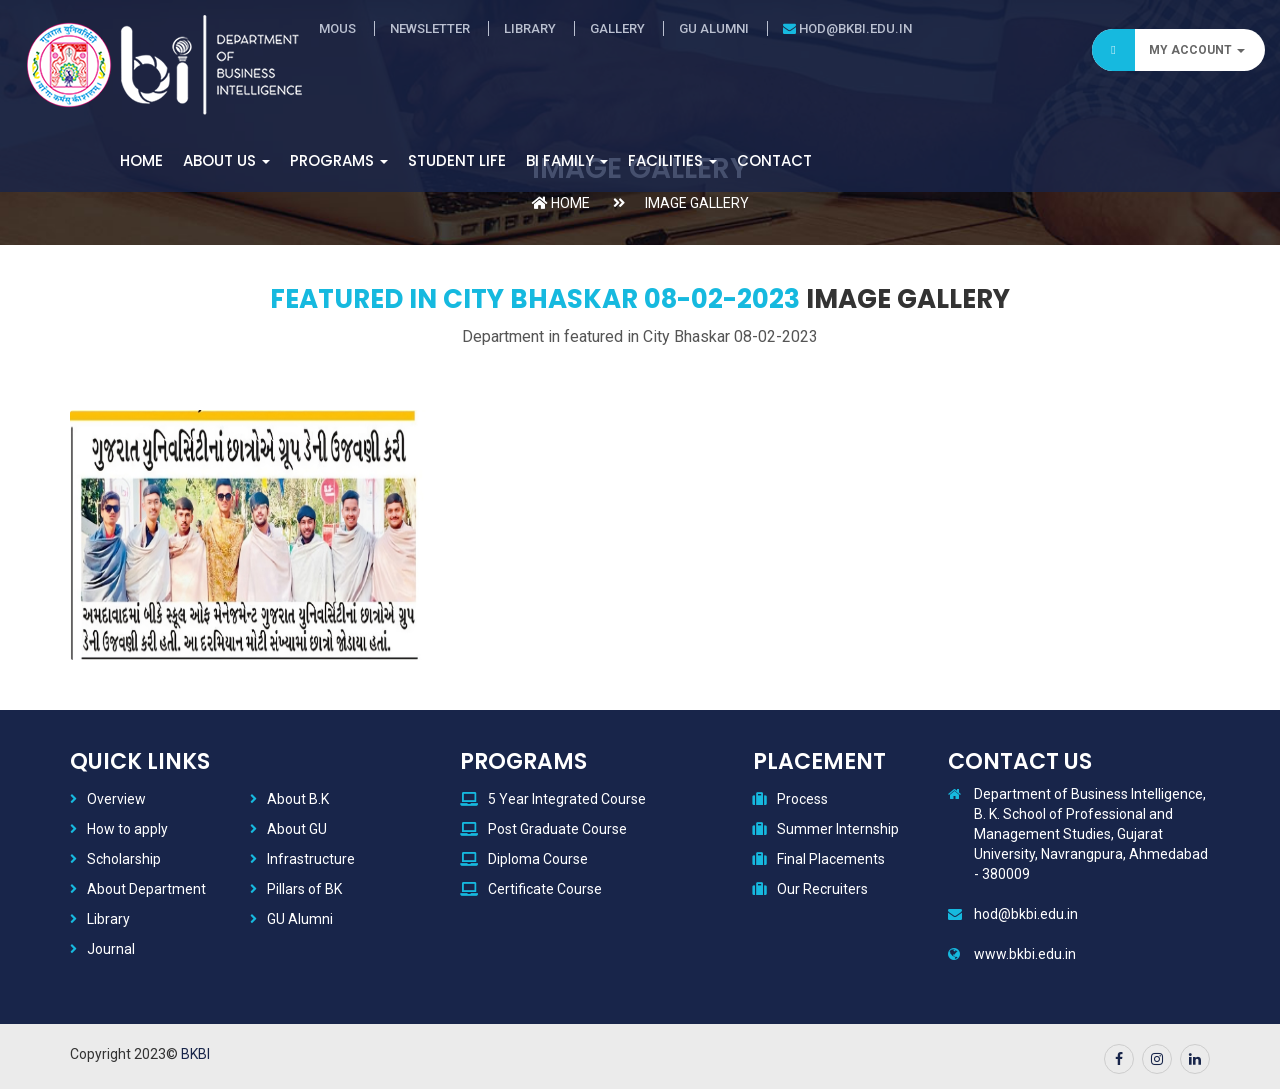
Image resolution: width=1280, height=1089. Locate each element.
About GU (297, 829)
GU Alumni (714, 28)
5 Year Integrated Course (567, 799)
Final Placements (831, 859)
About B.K (298, 799)
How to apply (127, 829)
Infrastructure (311, 859)
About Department (146, 889)
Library (530, 28)
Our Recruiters (822, 889)
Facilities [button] (672, 160)
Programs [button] (339, 160)
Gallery (617, 28)
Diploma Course (538, 859)
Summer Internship (838, 829)
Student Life (457, 160)
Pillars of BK (304, 889)
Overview (116, 799)
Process (802, 799)
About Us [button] (226, 160)
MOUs (337, 28)
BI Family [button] (567, 160)
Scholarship (124, 859)
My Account (1168, 50)
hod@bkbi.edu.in (847, 28)
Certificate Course (545, 889)
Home (141, 160)
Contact (774, 160)
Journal (111, 949)
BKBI (195, 1054)
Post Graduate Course (557, 829)
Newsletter (430, 28)
